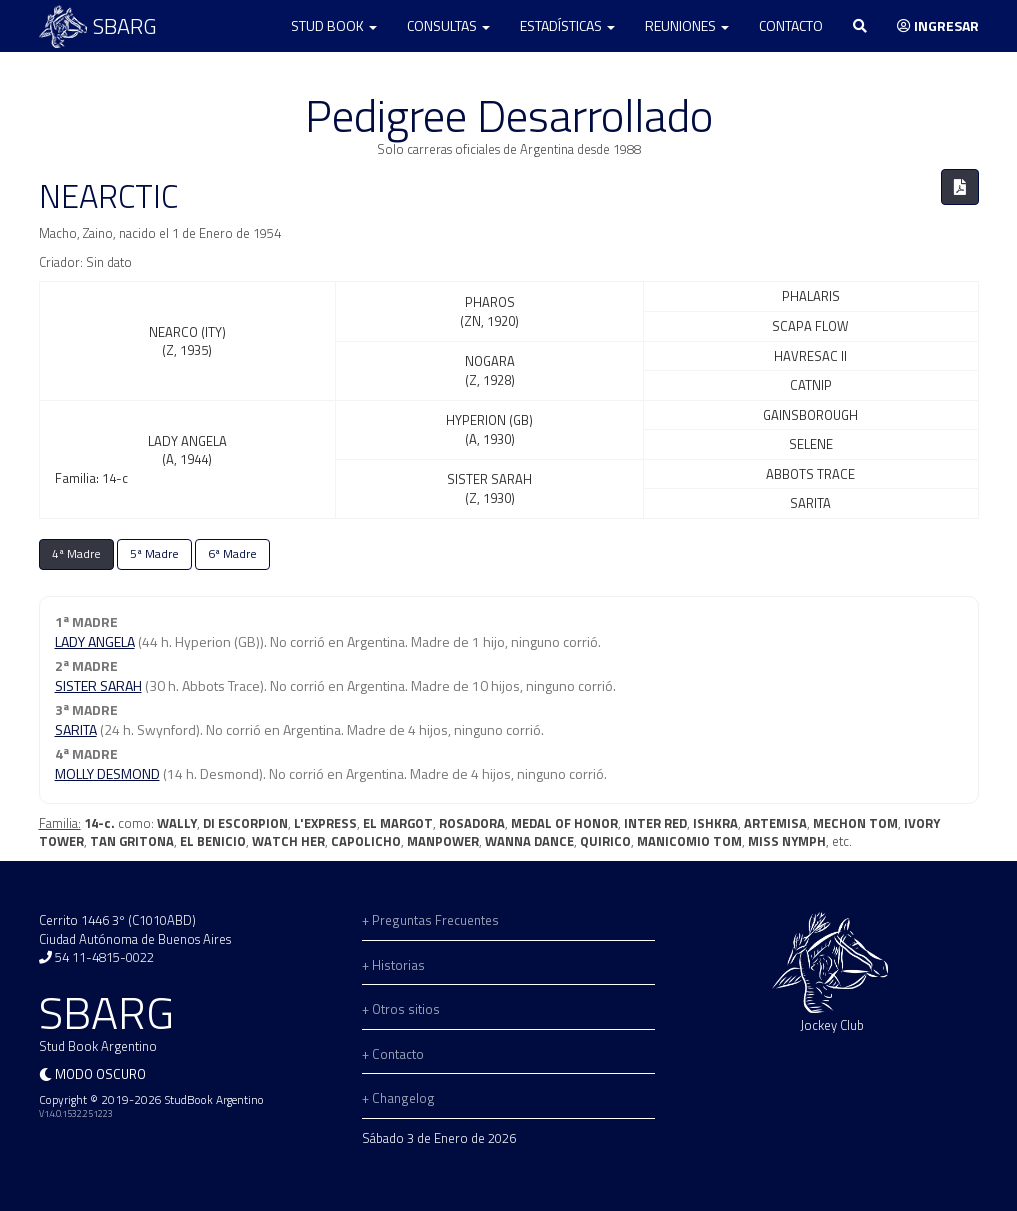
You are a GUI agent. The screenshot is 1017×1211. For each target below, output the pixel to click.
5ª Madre (154, 554)
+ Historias (393, 965)
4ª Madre (76, 554)
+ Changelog (398, 1098)
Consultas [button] (448, 25)
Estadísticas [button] (567, 25)
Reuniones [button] (687, 25)
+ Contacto (393, 1054)
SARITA (76, 729)
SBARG (98, 26)
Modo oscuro (100, 1074)
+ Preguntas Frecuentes (430, 920)
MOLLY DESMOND (107, 773)
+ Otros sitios (401, 1009)
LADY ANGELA (95, 641)
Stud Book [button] (334, 25)
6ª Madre (232, 554)
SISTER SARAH (98, 685)
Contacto (791, 25)
